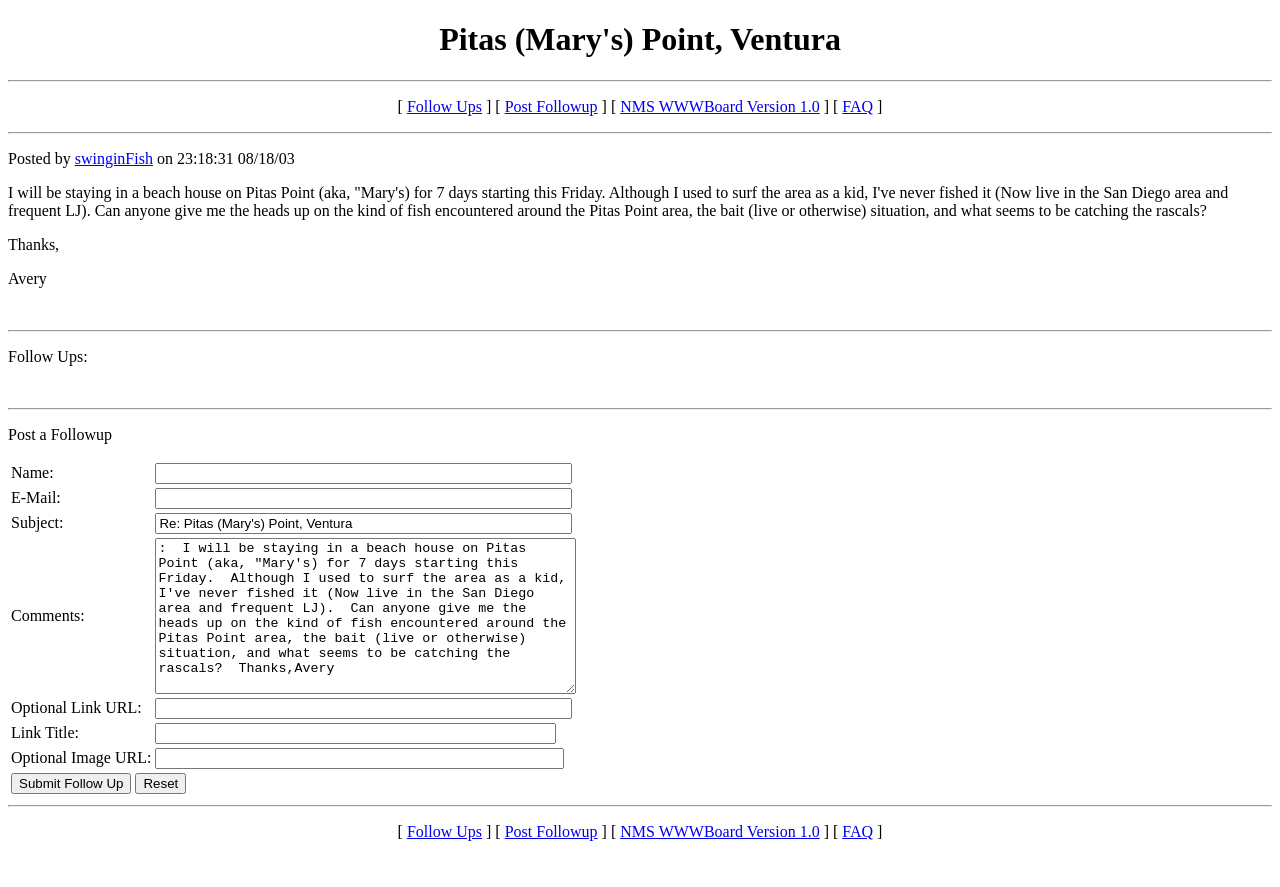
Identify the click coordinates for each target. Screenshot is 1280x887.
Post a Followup (60, 434)
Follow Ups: (48, 356)
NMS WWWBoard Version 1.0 (719, 106)
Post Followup (551, 106)
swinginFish (114, 158)
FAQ (857, 106)
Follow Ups (444, 106)
